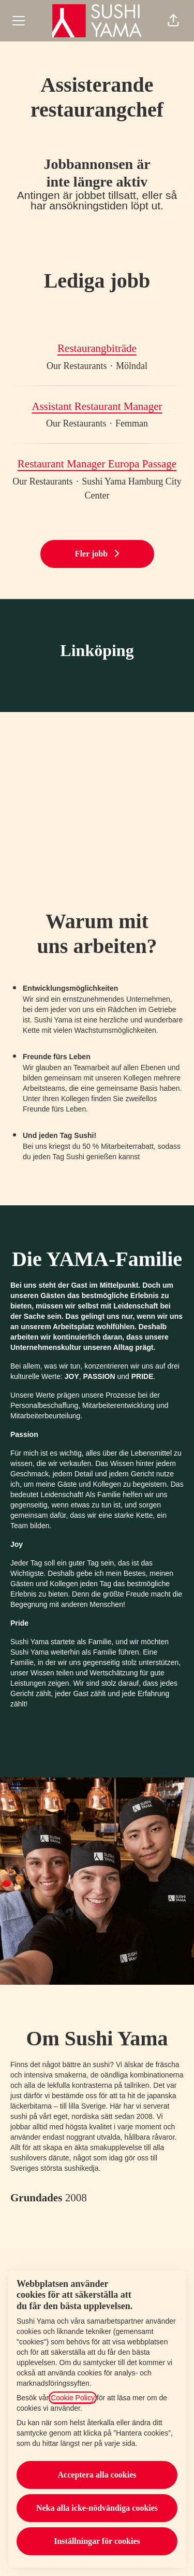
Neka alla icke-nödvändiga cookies (97, 2507)
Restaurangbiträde (97, 348)
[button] (173, 20)
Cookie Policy (73, 2398)
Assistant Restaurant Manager (97, 407)
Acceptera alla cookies (97, 2474)
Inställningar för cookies (97, 2541)
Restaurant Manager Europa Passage (97, 464)
